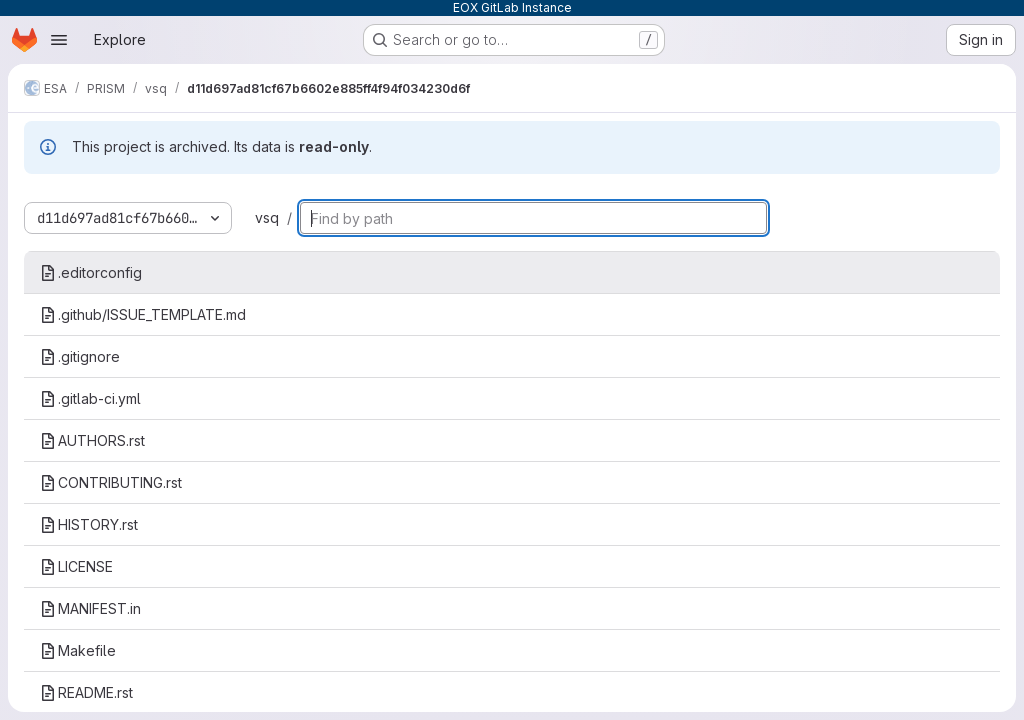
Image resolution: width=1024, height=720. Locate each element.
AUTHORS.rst (92, 440)
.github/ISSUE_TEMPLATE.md (143, 314)
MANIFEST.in (90, 608)
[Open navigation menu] (59, 40)
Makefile (78, 650)
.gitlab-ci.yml (90, 398)
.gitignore (80, 356)
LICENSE (76, 566)
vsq (267, 217)
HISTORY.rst (89, 524)
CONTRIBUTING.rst (111, 482)
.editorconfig (91, 272)
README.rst (86, 692)
